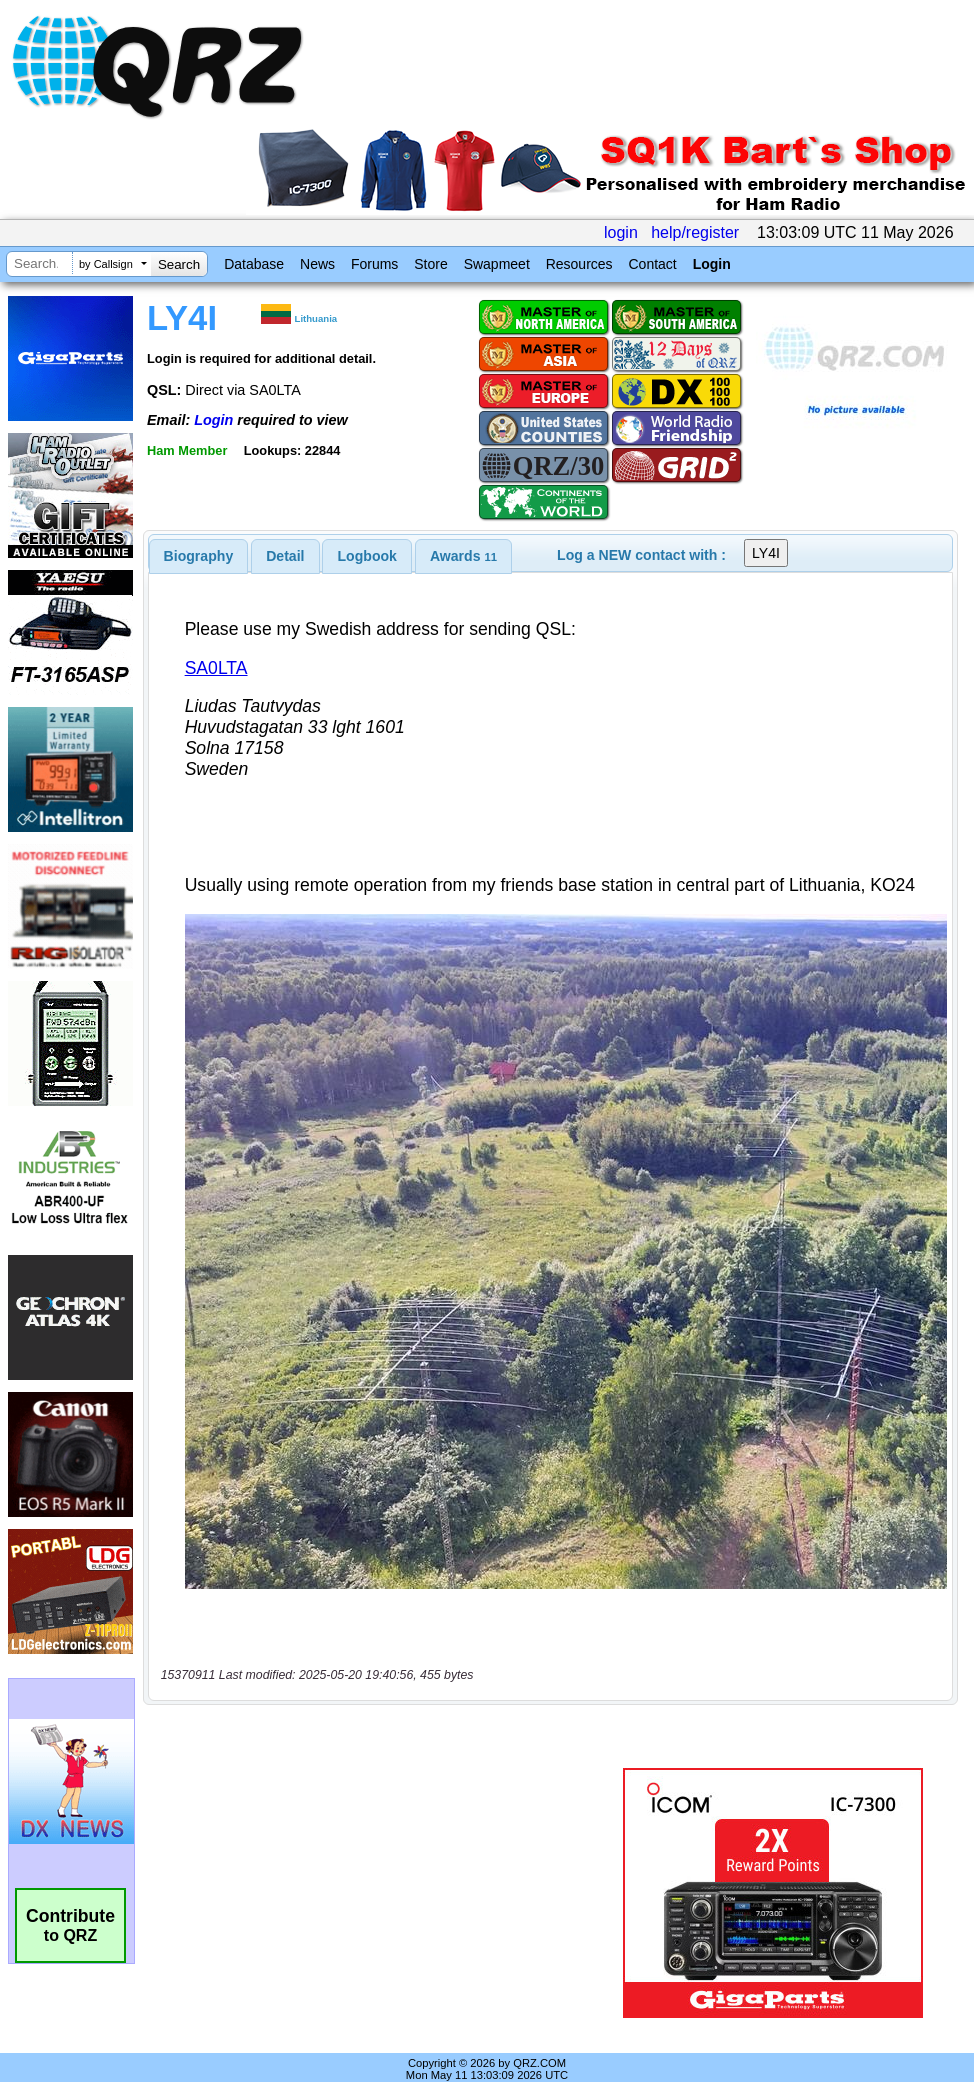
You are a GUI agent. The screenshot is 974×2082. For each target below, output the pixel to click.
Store (430, 264)
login (621, 232)
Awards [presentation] (463, 556)
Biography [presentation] (199, 556)
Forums (374, 264)
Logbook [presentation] (367, 556)
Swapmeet (497, 264)
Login (712, 264)
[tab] (199, 556)
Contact (652, 264)
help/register (695, 232)
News (317, 264)
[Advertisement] (382, 1872)
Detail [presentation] (285, 556)
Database (254, 264)
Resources (579, 264)
